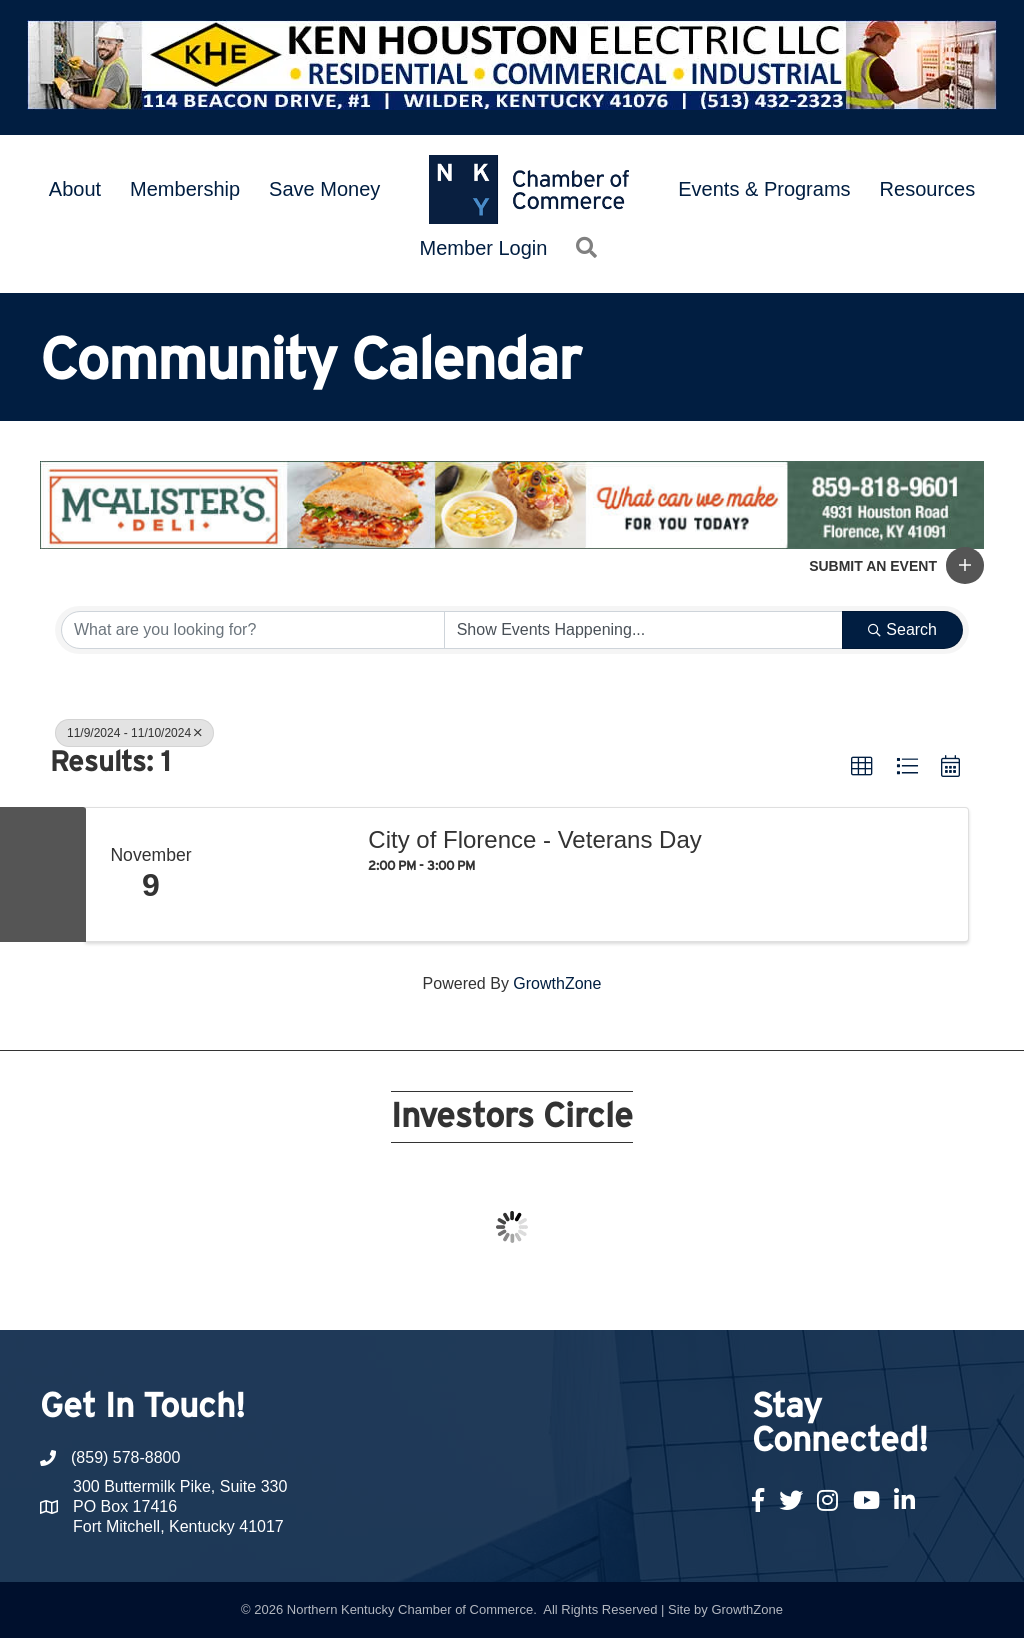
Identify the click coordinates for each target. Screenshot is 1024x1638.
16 (632, 1293)
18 (680, 1293)
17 (656, 1293)
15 (608, 1293)
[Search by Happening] (644, 630)
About (75, 189)
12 (536, 1293)
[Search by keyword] (253, 630)
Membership (185, 189)
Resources (928, 189)
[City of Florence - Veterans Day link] (282, 875)
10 (488, 1293)
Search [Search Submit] (902, 629)
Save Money (324, 189)
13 (560, 1293)
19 (704, 1293)
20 (728, 1293)
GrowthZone (557, 983)
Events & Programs (764, 189)
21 (752, 1293)
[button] (965, 565)
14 (584, 1293)
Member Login (484, 248)
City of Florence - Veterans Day (534, 840)
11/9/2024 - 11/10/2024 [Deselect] (134, 733)
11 (512, 1293)
